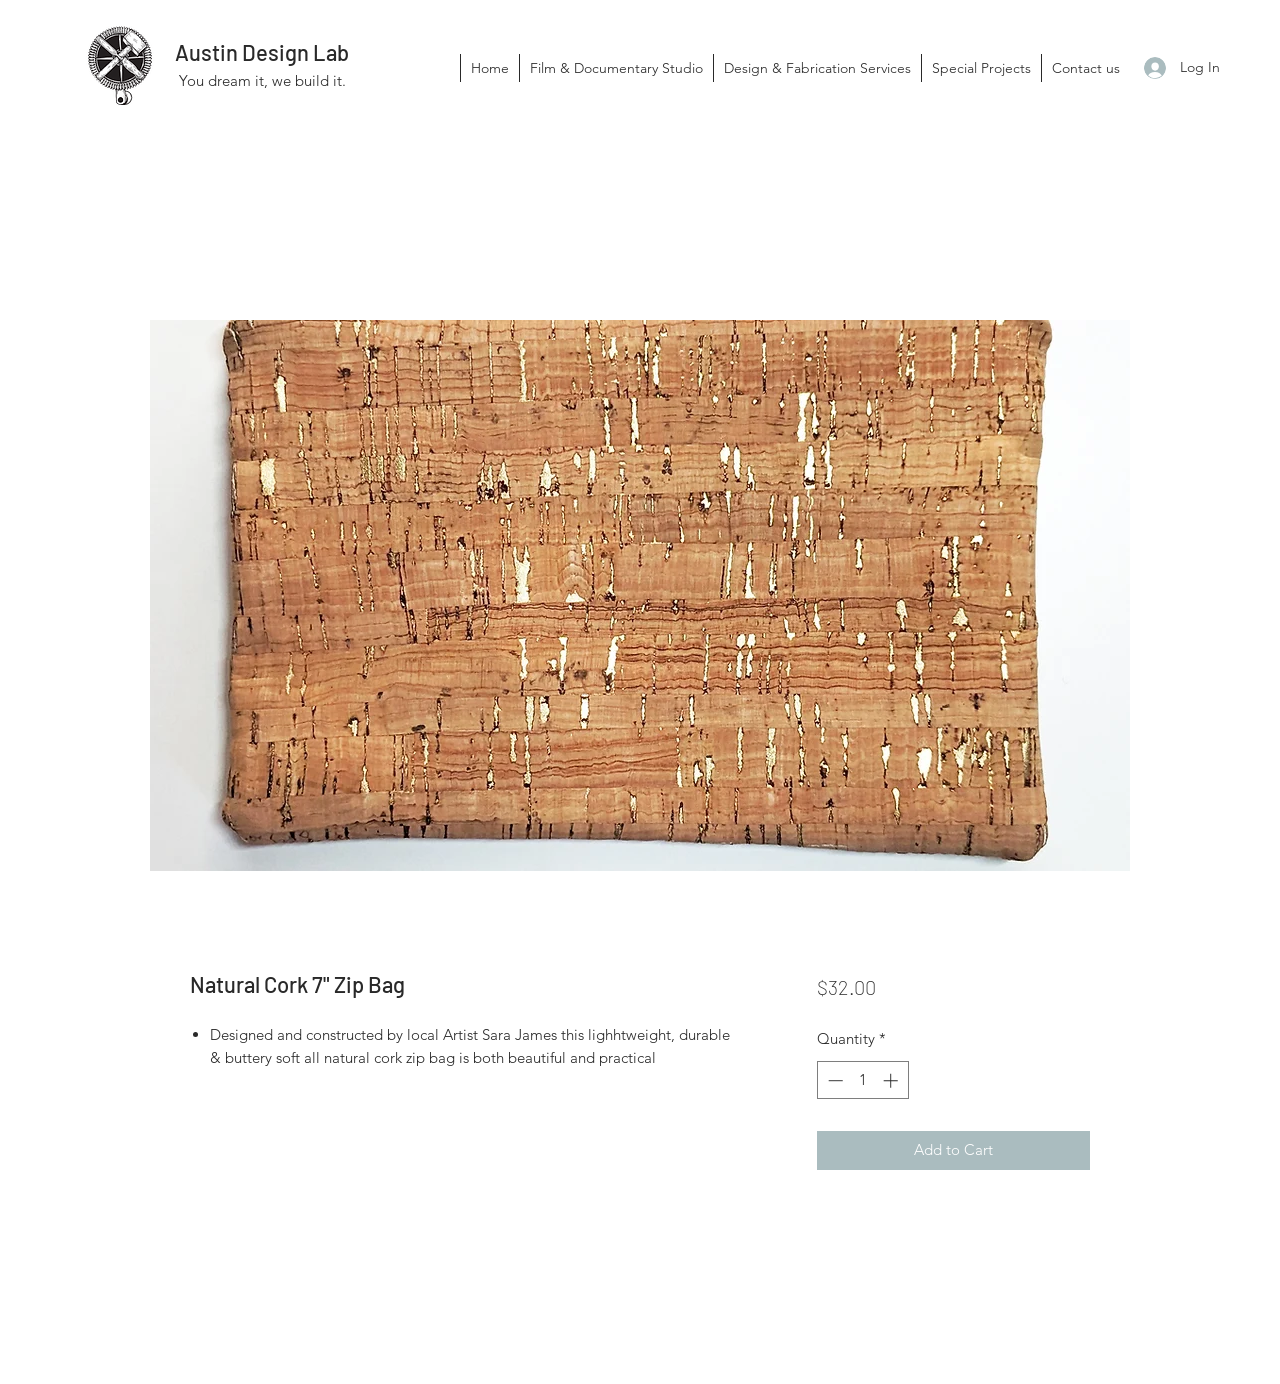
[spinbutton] (862, 1080)
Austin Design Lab (262, 52)
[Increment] (892, 1080)
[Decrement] (833, 1080)
